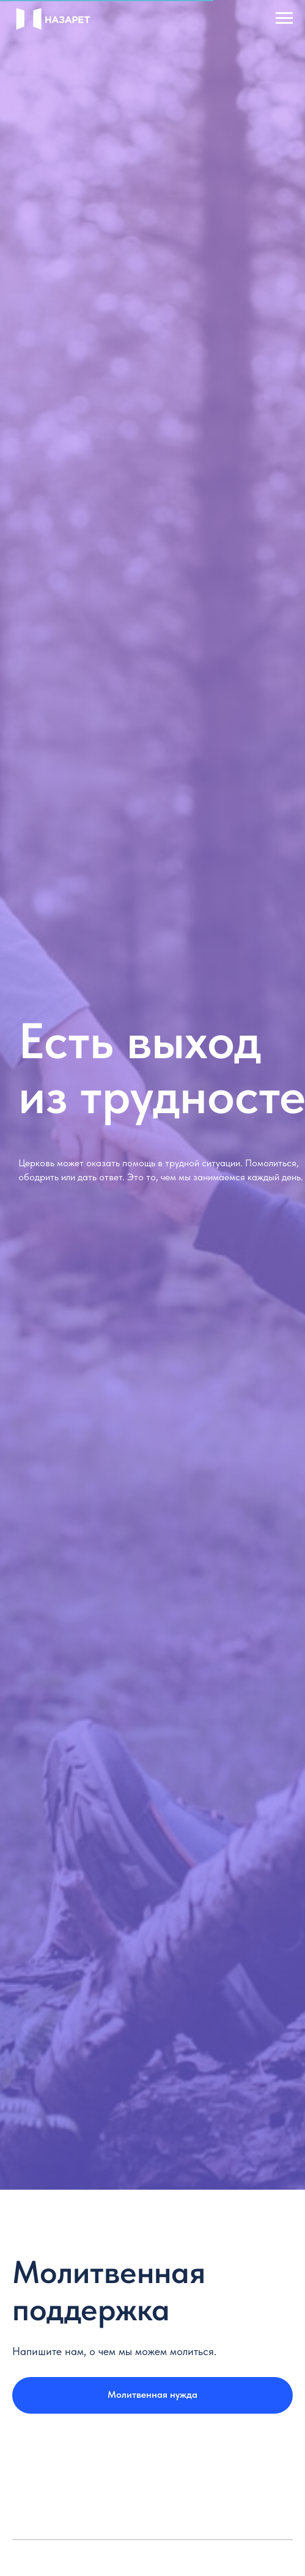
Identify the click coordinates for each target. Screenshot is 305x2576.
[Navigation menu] (284, 18)
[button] (152, 2395)
